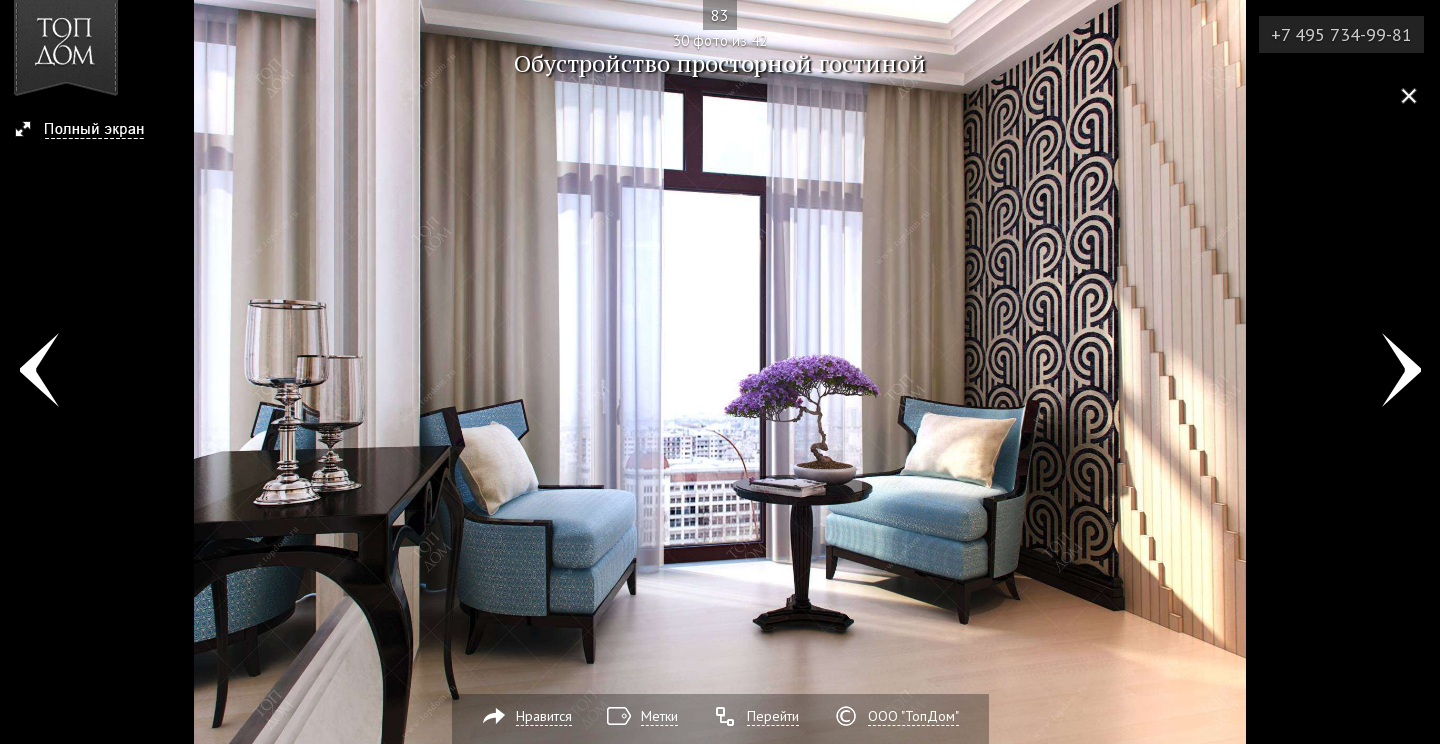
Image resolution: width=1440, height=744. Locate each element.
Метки (659, 716)
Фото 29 (38, 372)
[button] (88, 131)
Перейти (773, 716)
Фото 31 (1401, 372)
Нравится (544, 716)
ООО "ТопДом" (913, 716)
